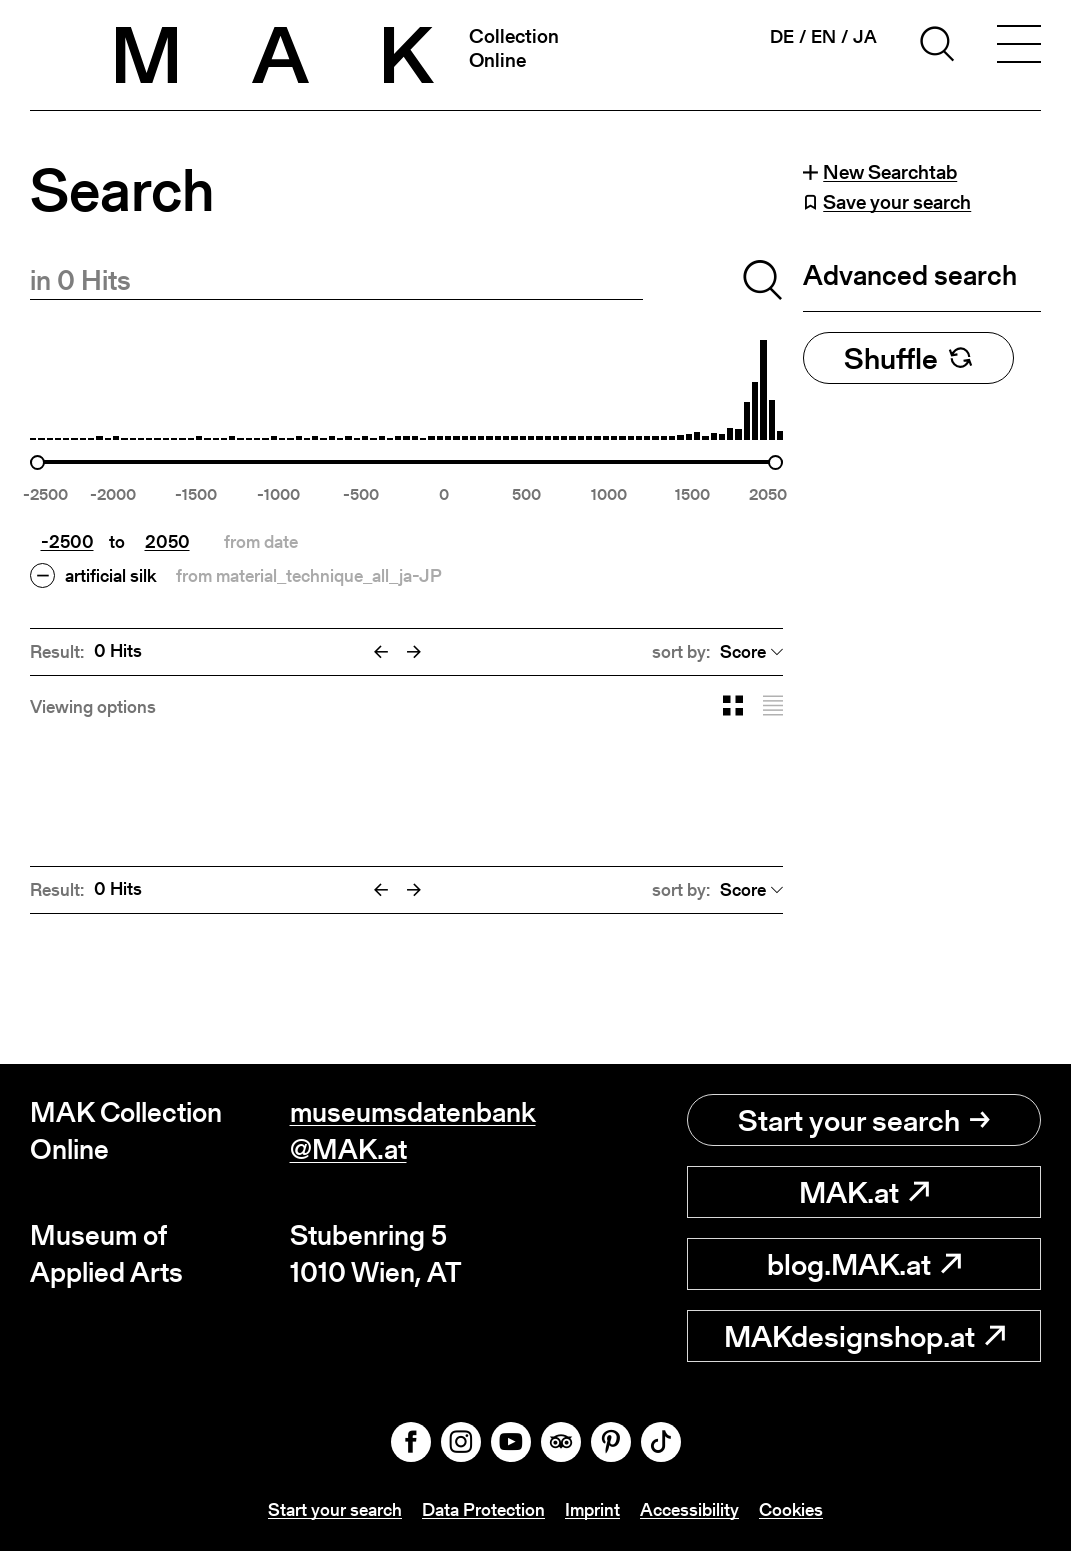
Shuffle (908, 358)
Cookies (791, 1509)
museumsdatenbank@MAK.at (413, 1130)
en (823, 37)
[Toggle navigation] (1019, 47)
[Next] (414, 652)
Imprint (592, 1509)
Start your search (864, 1120)
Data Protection (483, 1509)
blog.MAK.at (864, 1264)
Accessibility (689, 1509)
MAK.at (864, 1192)
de (782, 37)
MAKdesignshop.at (864, 1336)
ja (865, 37)
